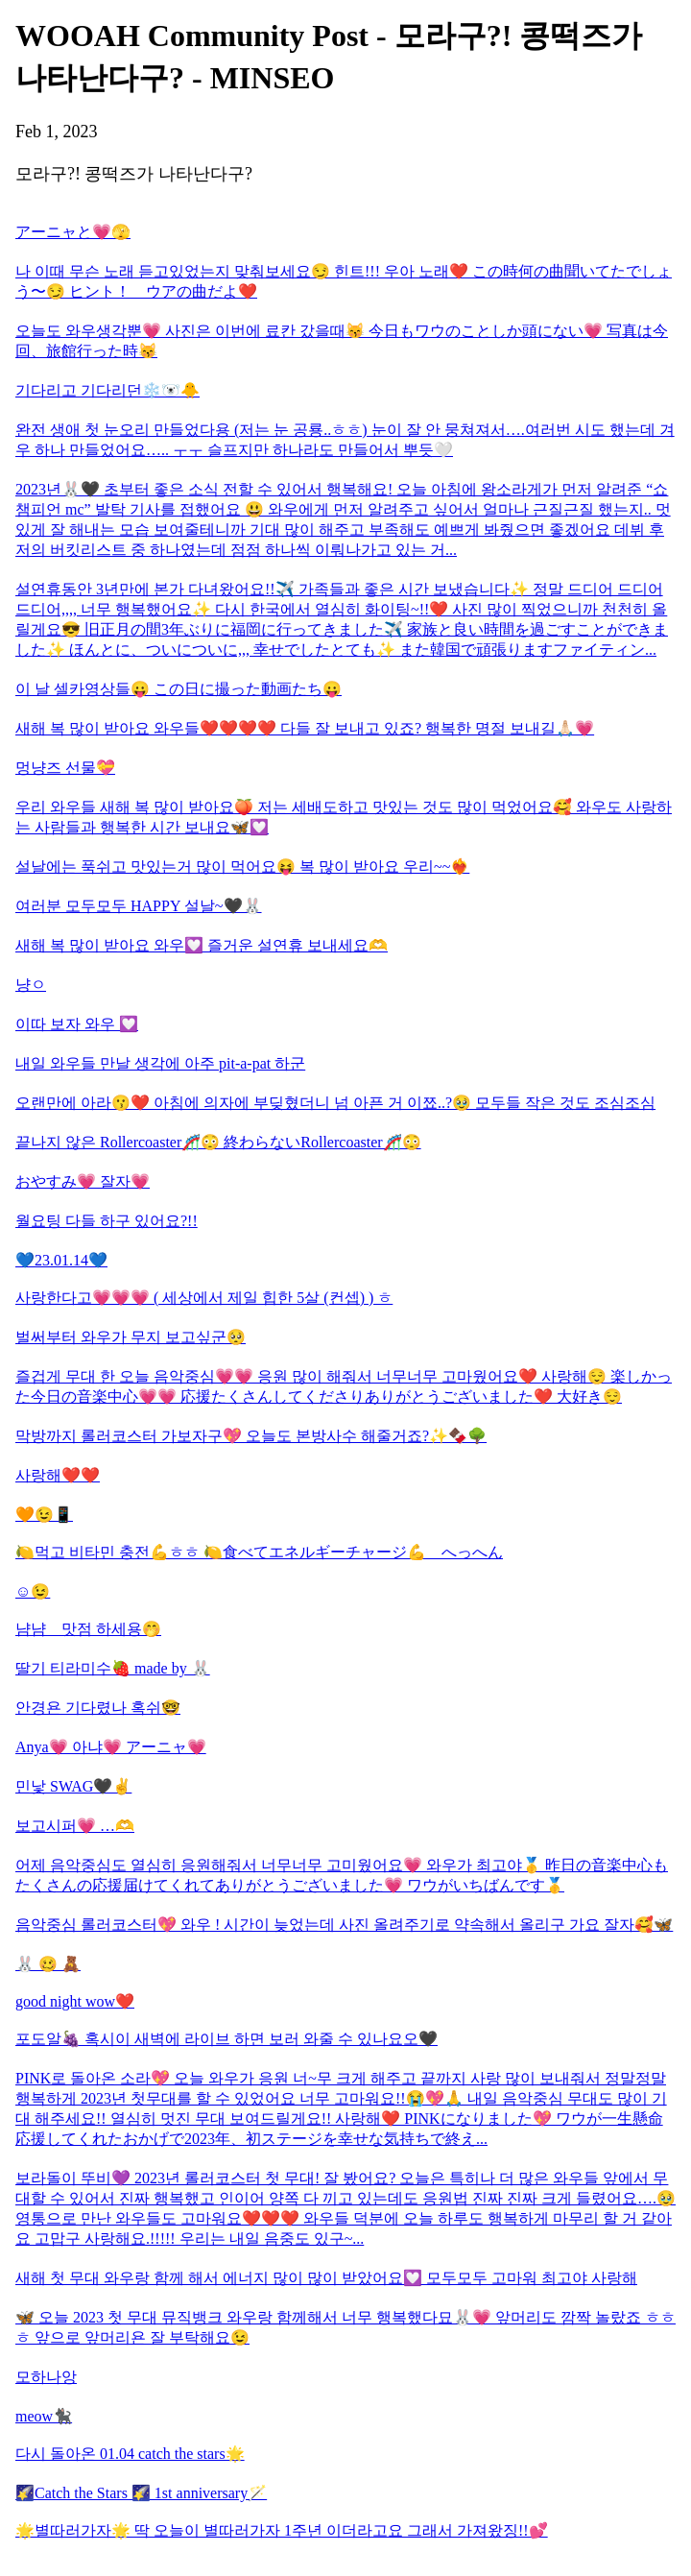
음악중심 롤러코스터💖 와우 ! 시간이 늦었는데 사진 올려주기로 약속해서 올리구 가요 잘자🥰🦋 (344, 1924)
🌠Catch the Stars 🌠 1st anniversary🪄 (141, 2493)
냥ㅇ (30, 984)
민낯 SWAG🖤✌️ (73, 1786)
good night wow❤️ (74, 2001)
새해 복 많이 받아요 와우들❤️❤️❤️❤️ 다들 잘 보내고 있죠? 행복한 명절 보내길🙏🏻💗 (304, 728)
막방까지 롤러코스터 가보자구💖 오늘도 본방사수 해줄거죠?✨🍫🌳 (251, 1436)
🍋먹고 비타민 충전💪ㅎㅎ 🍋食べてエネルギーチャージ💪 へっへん (259, 1552)
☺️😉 (32, 1591)
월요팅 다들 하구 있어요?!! (106, 1221)
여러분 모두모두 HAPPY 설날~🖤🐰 (138, 906)
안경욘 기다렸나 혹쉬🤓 (97, 1707)
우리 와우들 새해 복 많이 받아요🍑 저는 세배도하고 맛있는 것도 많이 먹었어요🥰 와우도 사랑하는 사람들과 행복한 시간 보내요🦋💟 (343, 817)
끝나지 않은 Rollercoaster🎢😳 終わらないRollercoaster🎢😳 (218, 1142)
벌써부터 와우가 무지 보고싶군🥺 (130, 1337)
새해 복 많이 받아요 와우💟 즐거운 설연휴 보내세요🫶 (201, 945)
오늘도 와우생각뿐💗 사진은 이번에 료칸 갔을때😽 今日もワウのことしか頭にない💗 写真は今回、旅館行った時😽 (341, 341)
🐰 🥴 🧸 (48, 1964)
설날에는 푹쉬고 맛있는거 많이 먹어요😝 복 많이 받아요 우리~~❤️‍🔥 (242, 866)
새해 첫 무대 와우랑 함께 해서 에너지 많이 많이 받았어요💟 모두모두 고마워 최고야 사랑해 (326, 2278)
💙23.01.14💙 (61, 1260)
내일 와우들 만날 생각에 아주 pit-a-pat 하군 (160, 1063)
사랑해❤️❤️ (57, 1475)
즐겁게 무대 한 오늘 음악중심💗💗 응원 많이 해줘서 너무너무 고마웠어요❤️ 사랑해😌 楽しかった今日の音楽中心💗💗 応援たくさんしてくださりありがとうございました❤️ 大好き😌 (343, 1386)
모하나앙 (46, 2377)
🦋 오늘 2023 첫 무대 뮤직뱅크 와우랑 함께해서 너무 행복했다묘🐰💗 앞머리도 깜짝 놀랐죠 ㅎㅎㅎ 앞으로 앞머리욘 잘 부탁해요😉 (345, 2327)
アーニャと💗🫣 (73, 232)
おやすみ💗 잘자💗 (82, 1181)
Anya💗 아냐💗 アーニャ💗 (110, 1747)
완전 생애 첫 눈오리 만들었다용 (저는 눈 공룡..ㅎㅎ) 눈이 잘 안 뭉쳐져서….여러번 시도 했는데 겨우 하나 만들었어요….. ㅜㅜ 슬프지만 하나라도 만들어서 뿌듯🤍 (345, 439)
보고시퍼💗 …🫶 (74, 1826)
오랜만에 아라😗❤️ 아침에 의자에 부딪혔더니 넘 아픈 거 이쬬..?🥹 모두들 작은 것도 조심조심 (335, 1103)
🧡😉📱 (44, 1514)
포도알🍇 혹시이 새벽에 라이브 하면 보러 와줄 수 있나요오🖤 (226, 2039)
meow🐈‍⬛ (43, 2416)
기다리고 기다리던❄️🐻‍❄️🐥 (107, 390)
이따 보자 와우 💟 (76, 1024)
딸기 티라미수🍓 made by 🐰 (112, 1668)
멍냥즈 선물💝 (65, 767)
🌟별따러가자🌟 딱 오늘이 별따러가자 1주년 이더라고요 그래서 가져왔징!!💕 (281, 2530)
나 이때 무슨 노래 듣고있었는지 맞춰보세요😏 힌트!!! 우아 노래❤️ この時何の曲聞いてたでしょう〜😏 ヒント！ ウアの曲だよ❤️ (343, 281)
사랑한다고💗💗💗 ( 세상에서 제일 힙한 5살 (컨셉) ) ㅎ (204, 1297)
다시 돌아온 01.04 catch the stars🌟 (130, 2453)
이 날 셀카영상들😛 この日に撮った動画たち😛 (178, 689)
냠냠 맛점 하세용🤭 (88, 1629)
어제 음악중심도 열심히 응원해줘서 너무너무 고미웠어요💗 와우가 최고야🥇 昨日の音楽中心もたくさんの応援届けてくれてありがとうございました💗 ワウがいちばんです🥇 (341, 1875)
